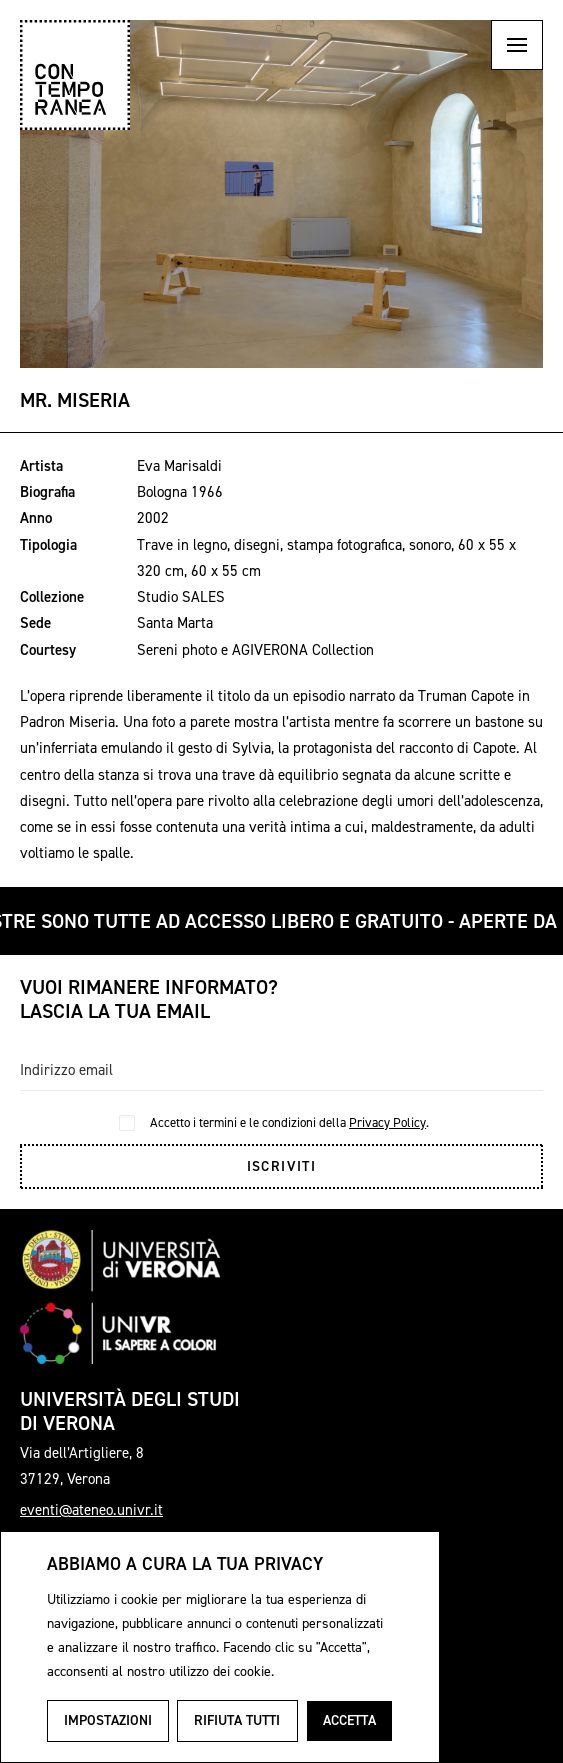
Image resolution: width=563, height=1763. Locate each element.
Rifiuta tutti (237, 1720)
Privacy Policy (387, 1122)
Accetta (349, 1720)
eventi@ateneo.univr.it (91, 1510)
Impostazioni (108, 1720)
